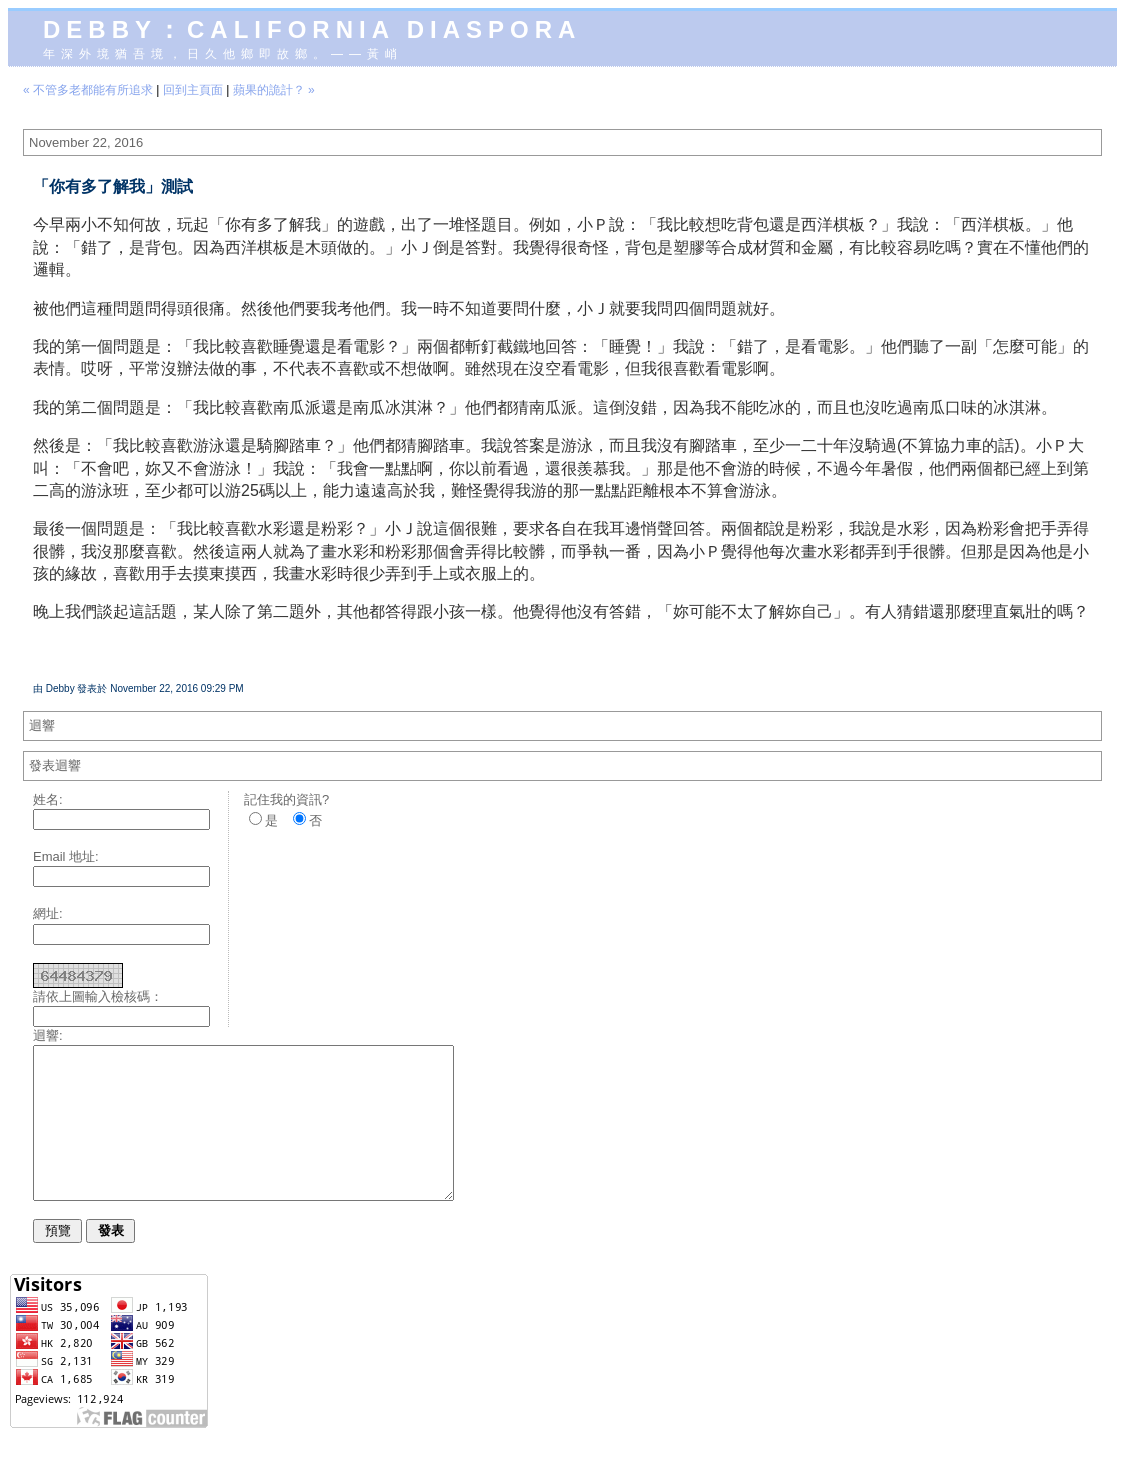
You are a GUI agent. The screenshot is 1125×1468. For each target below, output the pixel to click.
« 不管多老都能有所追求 (88, 90)
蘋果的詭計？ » (274, 90)
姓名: (48, 799)
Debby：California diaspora (312, 29)
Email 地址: (66, 856)
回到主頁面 (193, 90)
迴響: (48, 1035)
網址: (48, 913)
